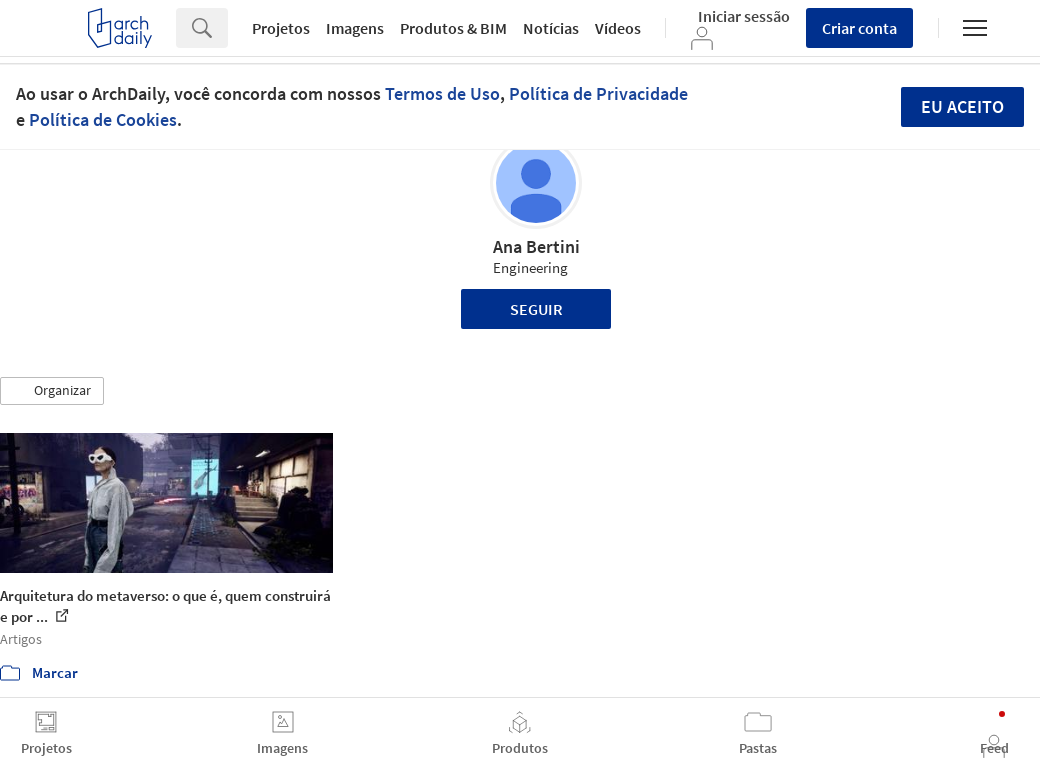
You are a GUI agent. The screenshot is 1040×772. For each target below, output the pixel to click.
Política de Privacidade (598, 93)
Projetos (281, 28)
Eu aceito (962, 106)
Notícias (551, 28)
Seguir (536, 309)
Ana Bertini (536, 246)
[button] (52, 391)
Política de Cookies (103, 119)
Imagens (355, 28)
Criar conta (859, 28)
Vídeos (618, 28)
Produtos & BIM (453, 28)
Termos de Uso (442, 93)
